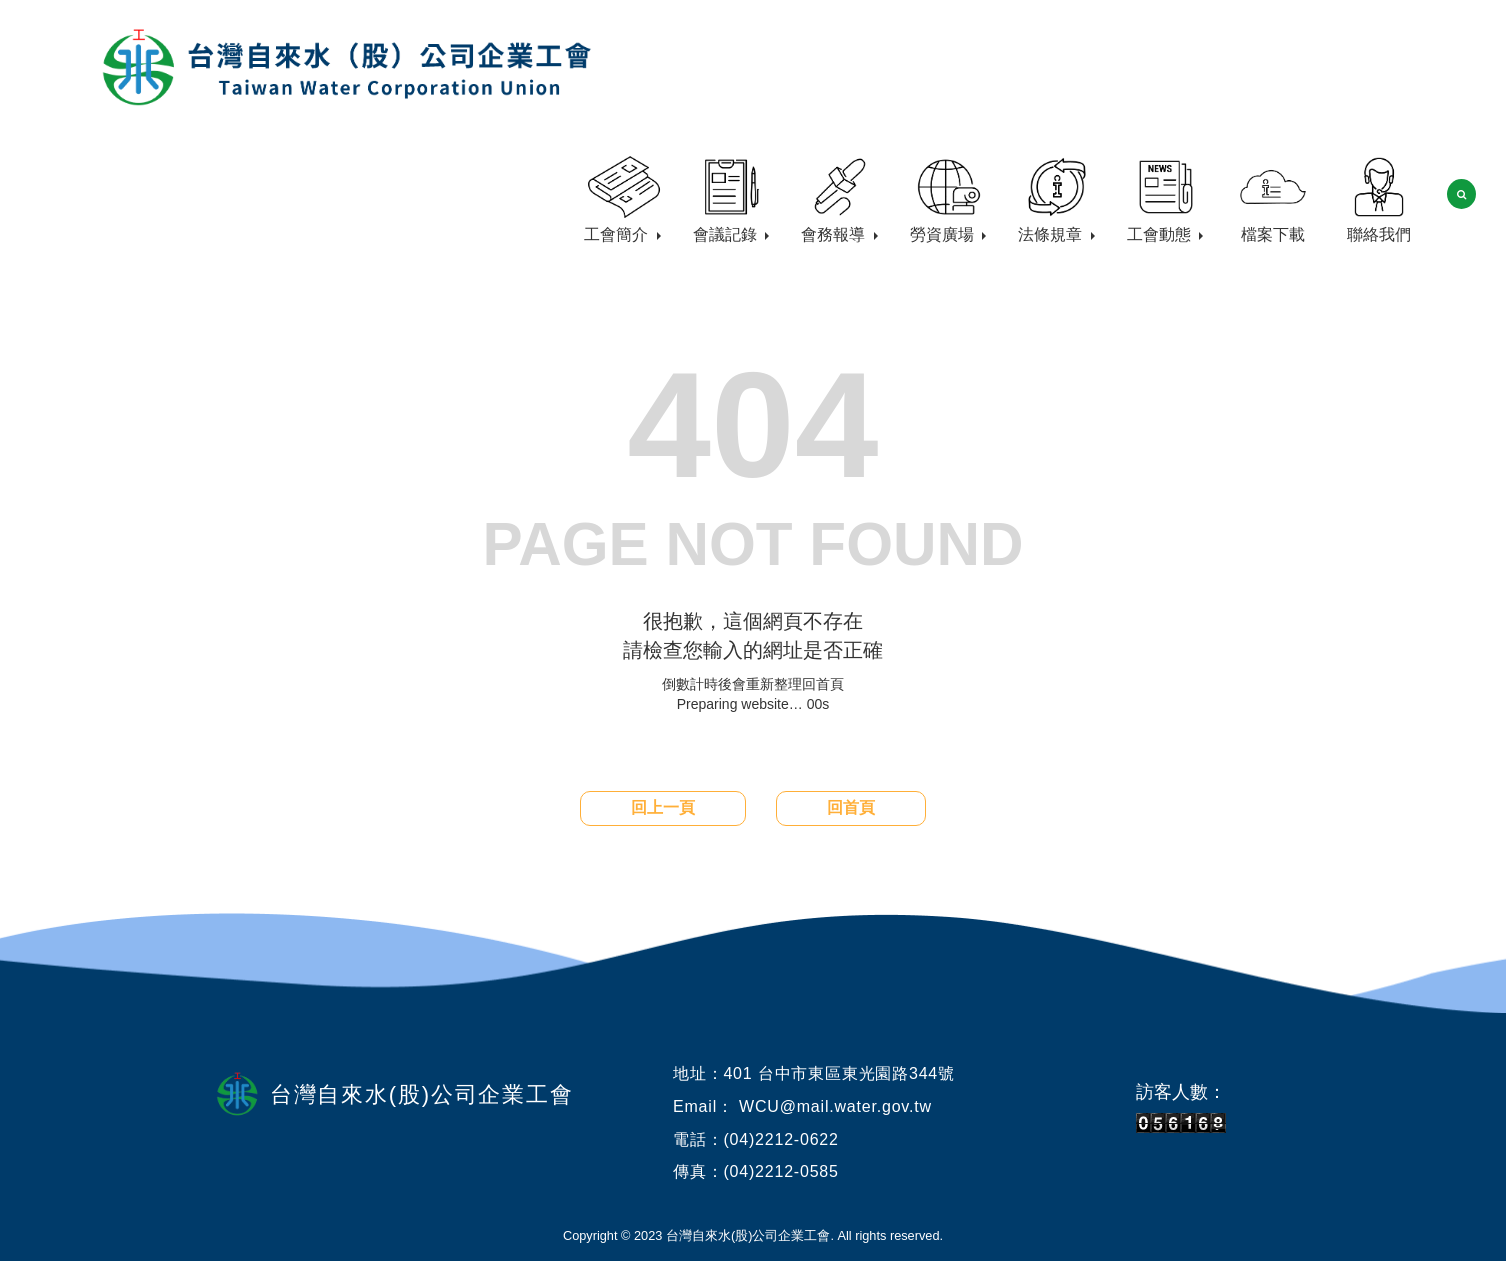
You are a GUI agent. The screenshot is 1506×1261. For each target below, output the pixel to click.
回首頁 (851, 807)
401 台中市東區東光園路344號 (838, 1073)
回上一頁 (663, 807)
